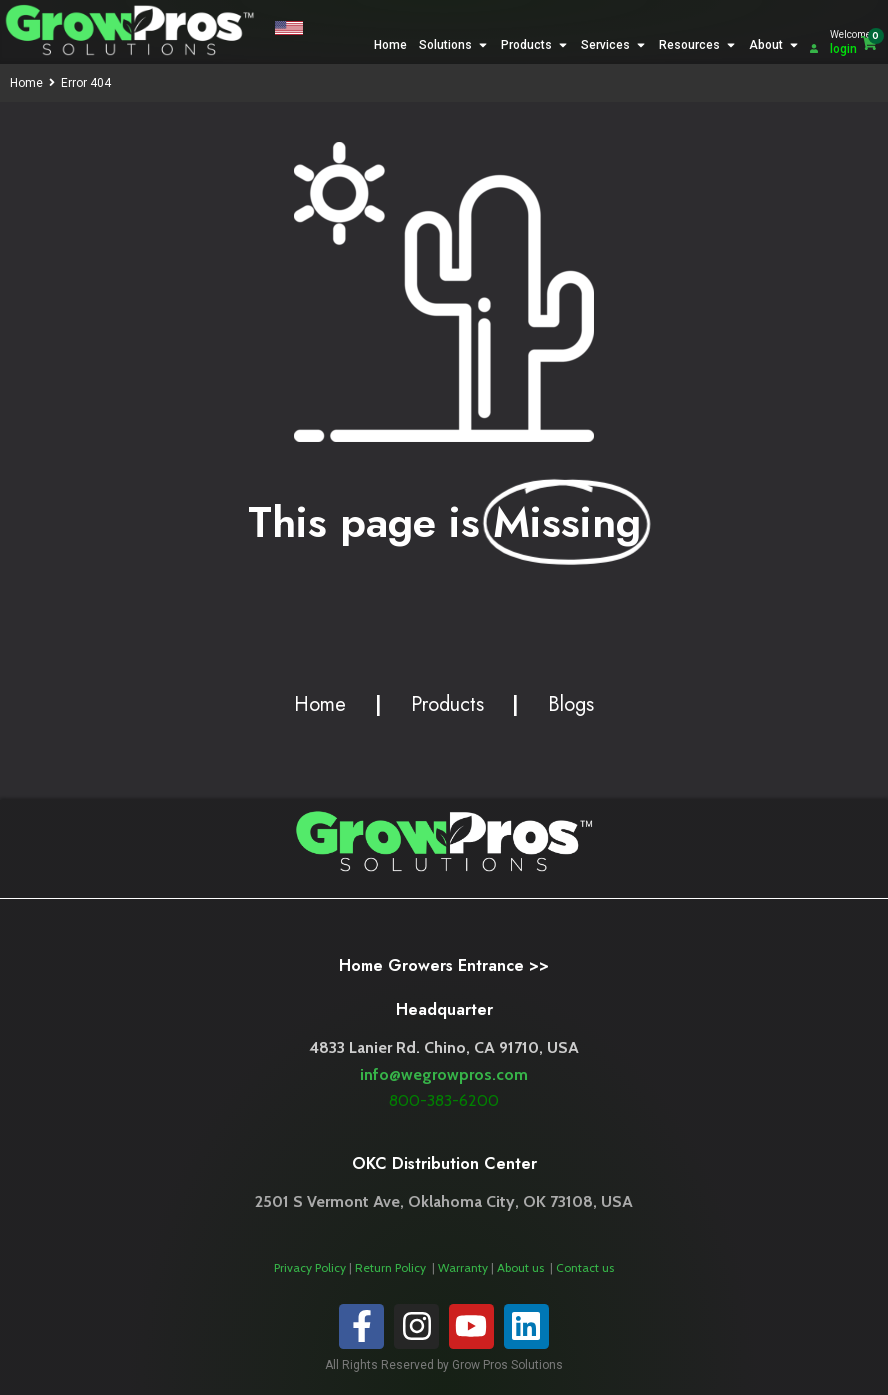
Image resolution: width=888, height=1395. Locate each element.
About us (522, 1267)
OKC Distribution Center (444, 1163)
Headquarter (444, 1009)
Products (447, 704)
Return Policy (392, 1267)
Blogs (571, 704)
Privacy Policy (310, 1267)
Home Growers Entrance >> (444, 965)
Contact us (585, 1267)
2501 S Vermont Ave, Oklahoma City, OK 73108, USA (444, 1201)
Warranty (464, 1267)
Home (26, 83)
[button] (288, 30)
